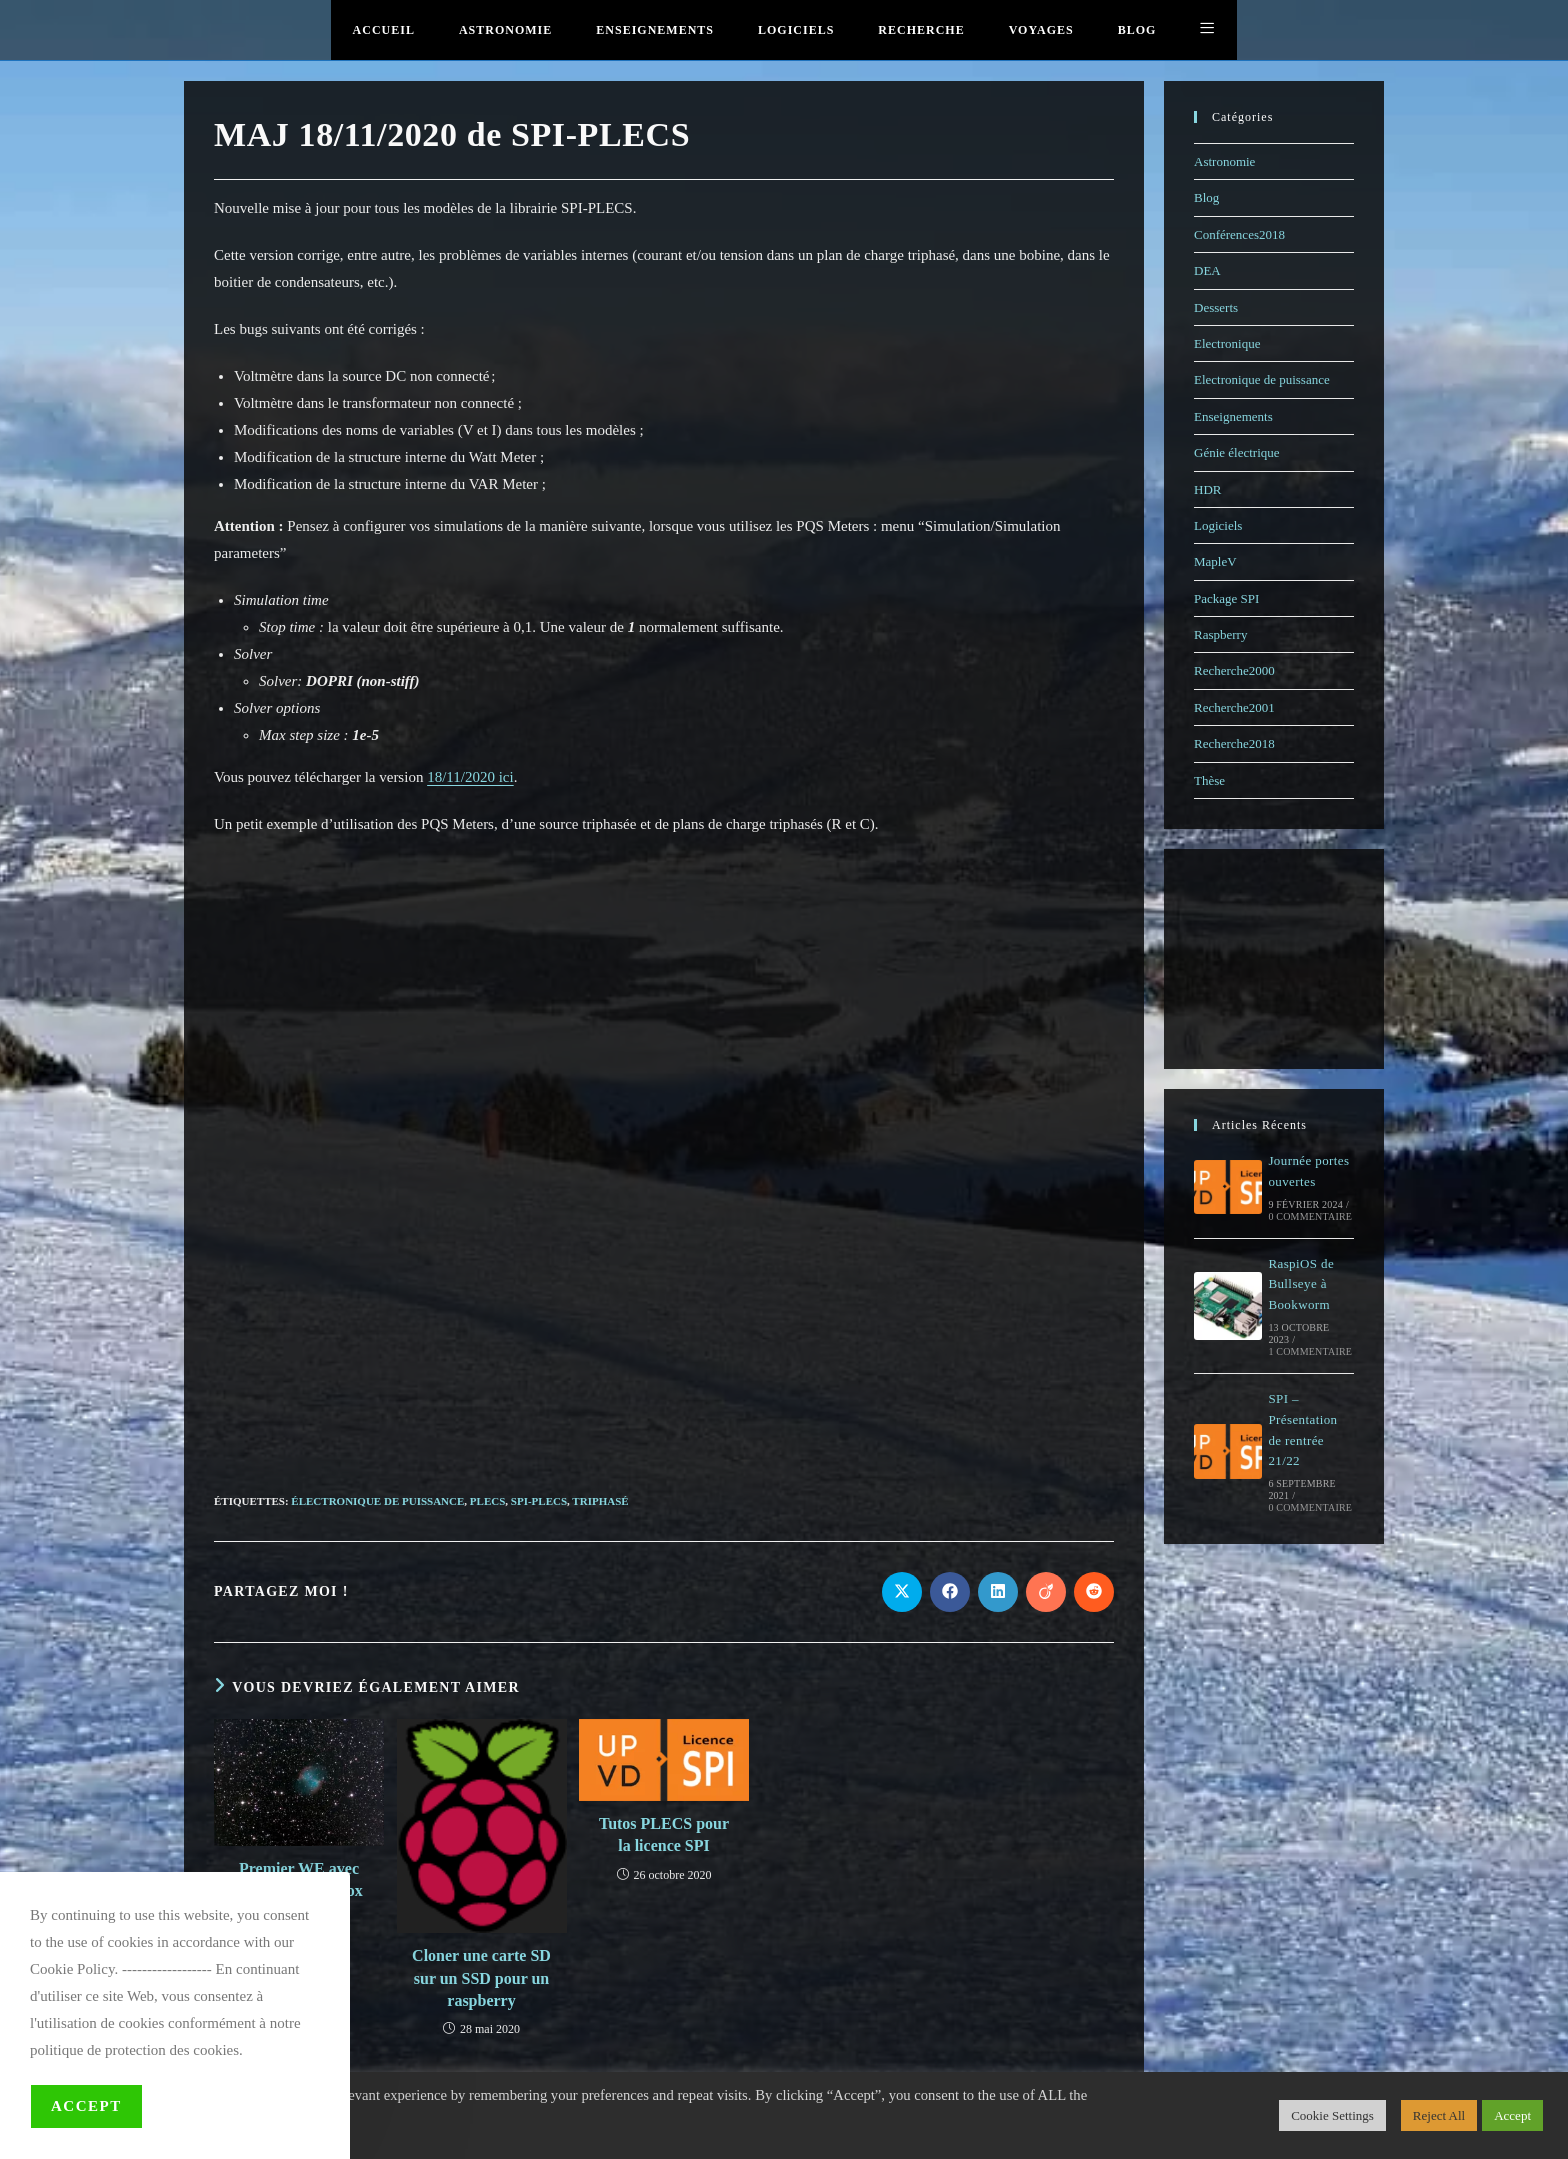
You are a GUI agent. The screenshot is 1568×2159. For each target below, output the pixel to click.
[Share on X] (902, 1592)
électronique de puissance (377, 1501)
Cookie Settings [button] (1332, 2115)
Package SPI (1226, 598)
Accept (86, 2106)
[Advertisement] (664, 1322)
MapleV (1215, 561)
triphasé (600, 1501)
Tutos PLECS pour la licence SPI (664, 1834)
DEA (1207, 270)
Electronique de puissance (1262, 379)
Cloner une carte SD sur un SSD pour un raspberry (481, 1978)
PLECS (487, 1501)
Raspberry (1220, 634)
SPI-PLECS (539, 1501)
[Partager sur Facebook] (950, 1592)
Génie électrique (1237, 452)
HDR (1207, 489)
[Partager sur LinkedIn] (998, 1592)
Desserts (1216, 307)
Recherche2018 (1234, 743)
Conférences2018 (1239, 234)
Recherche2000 (1234, 670)
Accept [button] (1512, 2115)
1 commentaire (1310, 1351)
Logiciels (1218, 525)
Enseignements (1233, 416)
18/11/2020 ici (470, 777)
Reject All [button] (1439, 2115)
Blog (1206, 197)
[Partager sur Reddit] (1094, 1592)
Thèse (1209, 780)
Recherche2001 (1234, 707)
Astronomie (1224, 161)
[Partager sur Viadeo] (1046, 1592)
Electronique (1227, 343)
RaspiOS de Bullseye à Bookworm (1301, 1284)
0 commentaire (1310, 1216)
